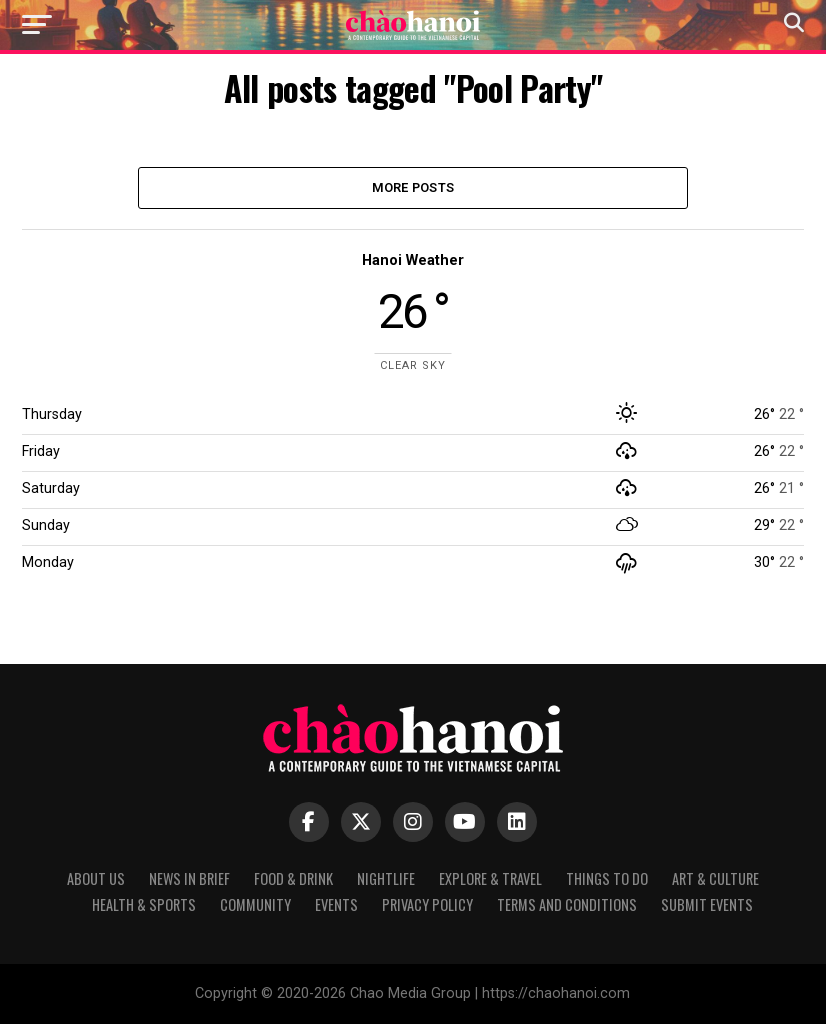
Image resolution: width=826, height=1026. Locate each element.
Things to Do (607, 880)
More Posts (413, 188)
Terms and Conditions (567, 906)
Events (336, 906)
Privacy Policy (427, 906)
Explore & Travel (490, 880)
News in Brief (189, 880)
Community (255, 906)
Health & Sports (144, 906)
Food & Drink (293, 880)
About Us (96, 880)
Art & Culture (715, 880)
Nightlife (386, 880)
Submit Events (707, 906)
